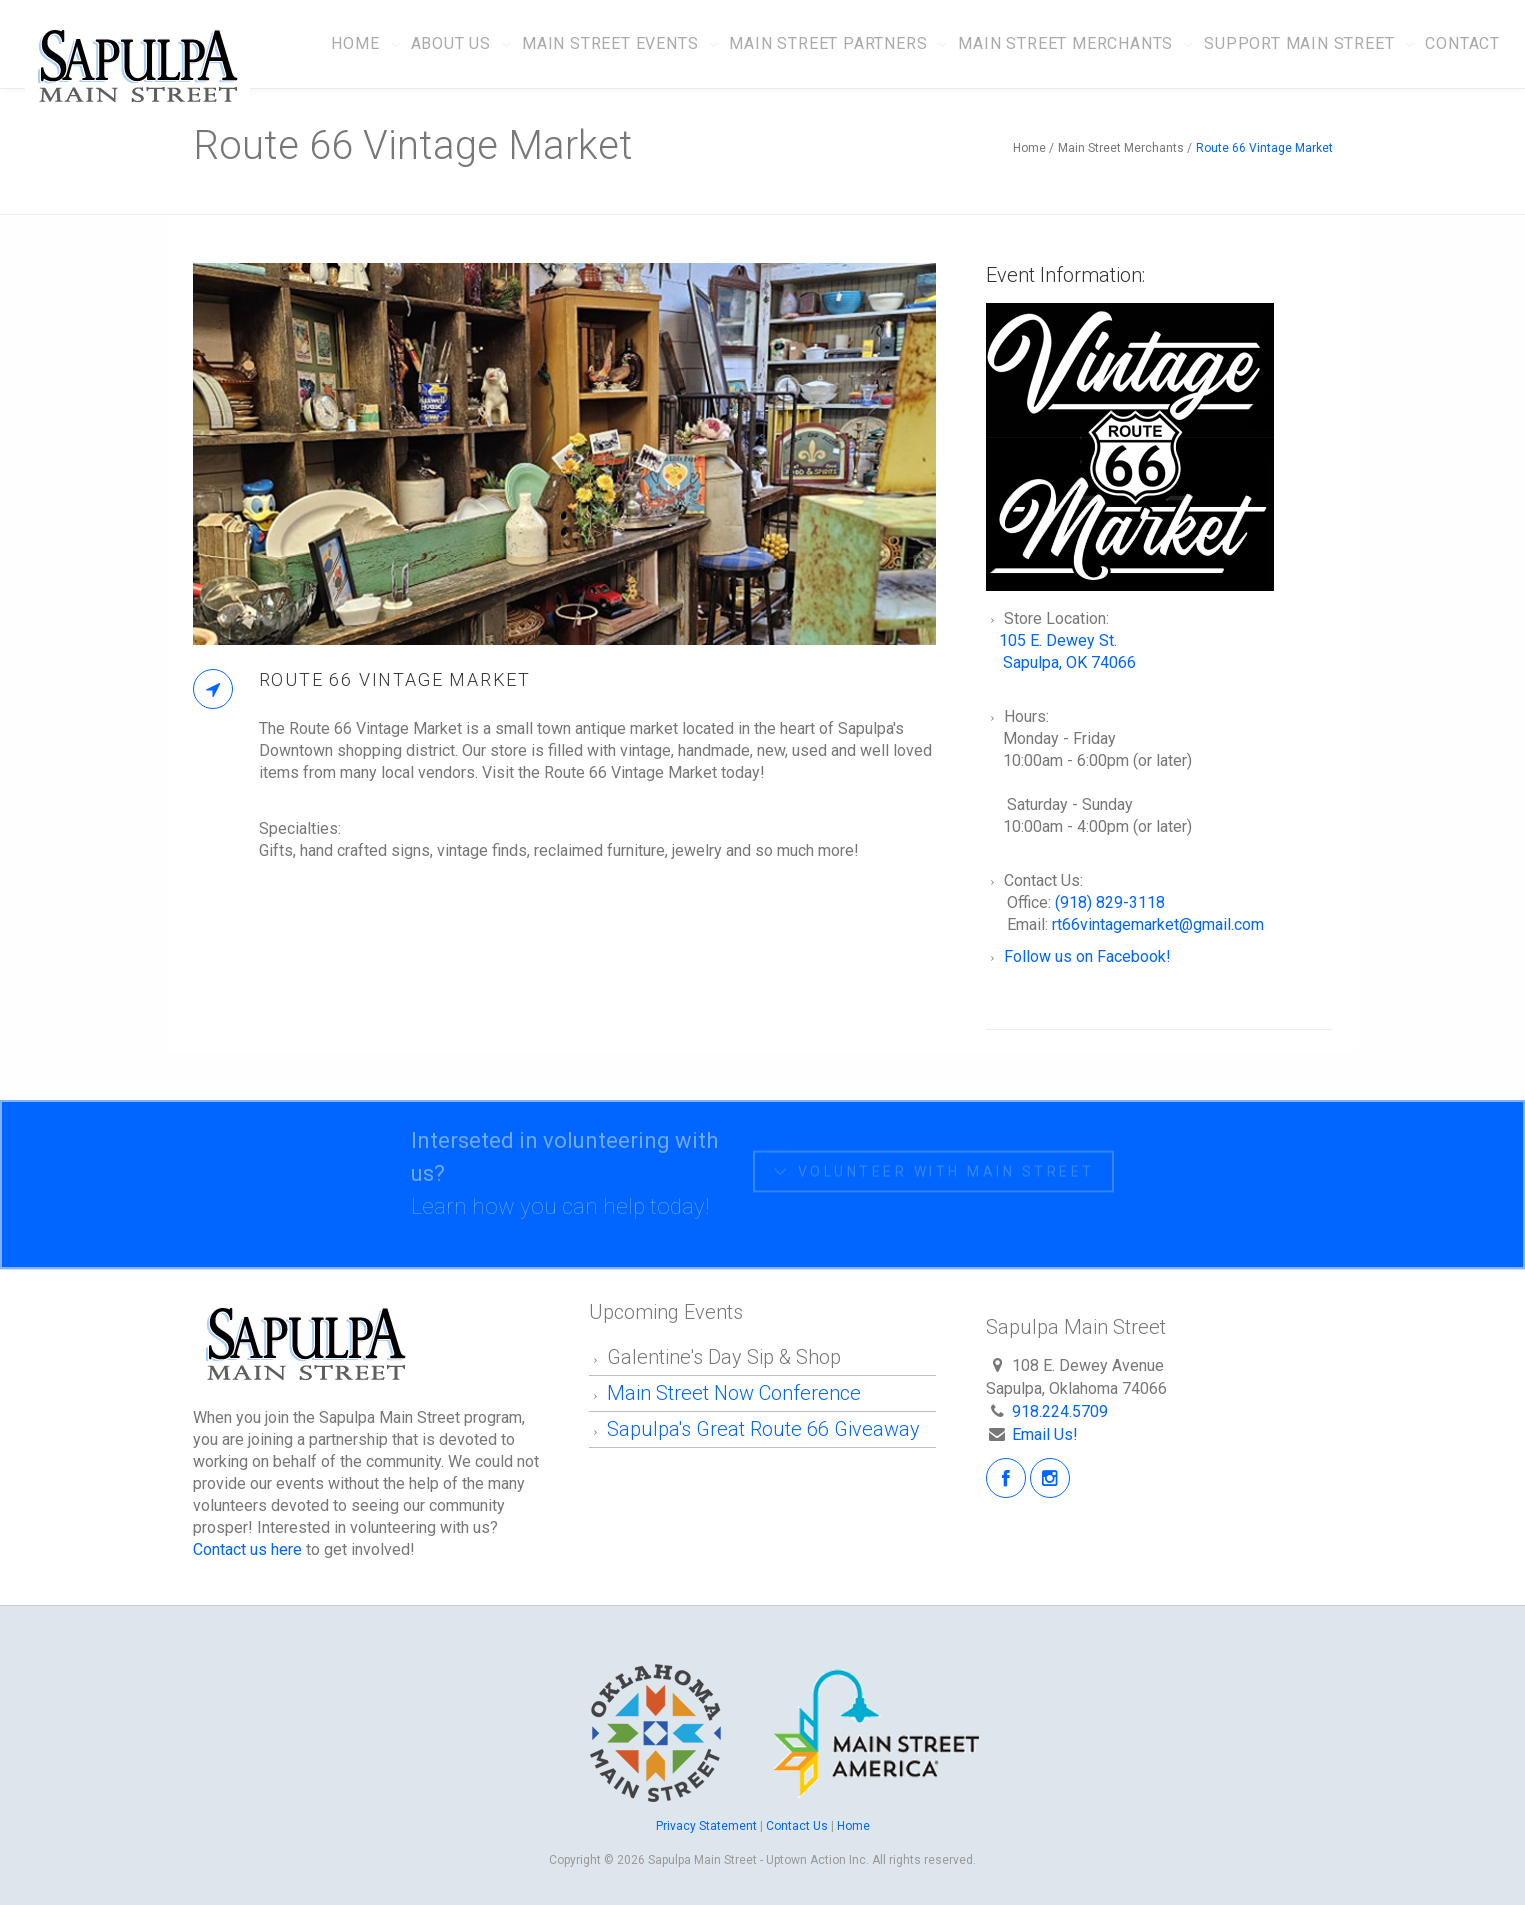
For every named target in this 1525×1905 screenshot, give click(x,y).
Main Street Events (610, 43)
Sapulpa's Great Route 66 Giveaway (763, 1429)
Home (355, 43)
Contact (1462, 43)
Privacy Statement (708, 1826)
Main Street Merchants (1065, 43)
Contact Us (797, 1826)
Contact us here (247, 1549)
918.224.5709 (1060, 1411)
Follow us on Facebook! (1087, 956)
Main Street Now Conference (736, 1393)
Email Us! (1045, 1434)
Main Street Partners (828, 43)
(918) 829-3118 (1110, 902)
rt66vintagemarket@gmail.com (1158, 924)
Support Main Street (1299, 43)
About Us (451, 43)
